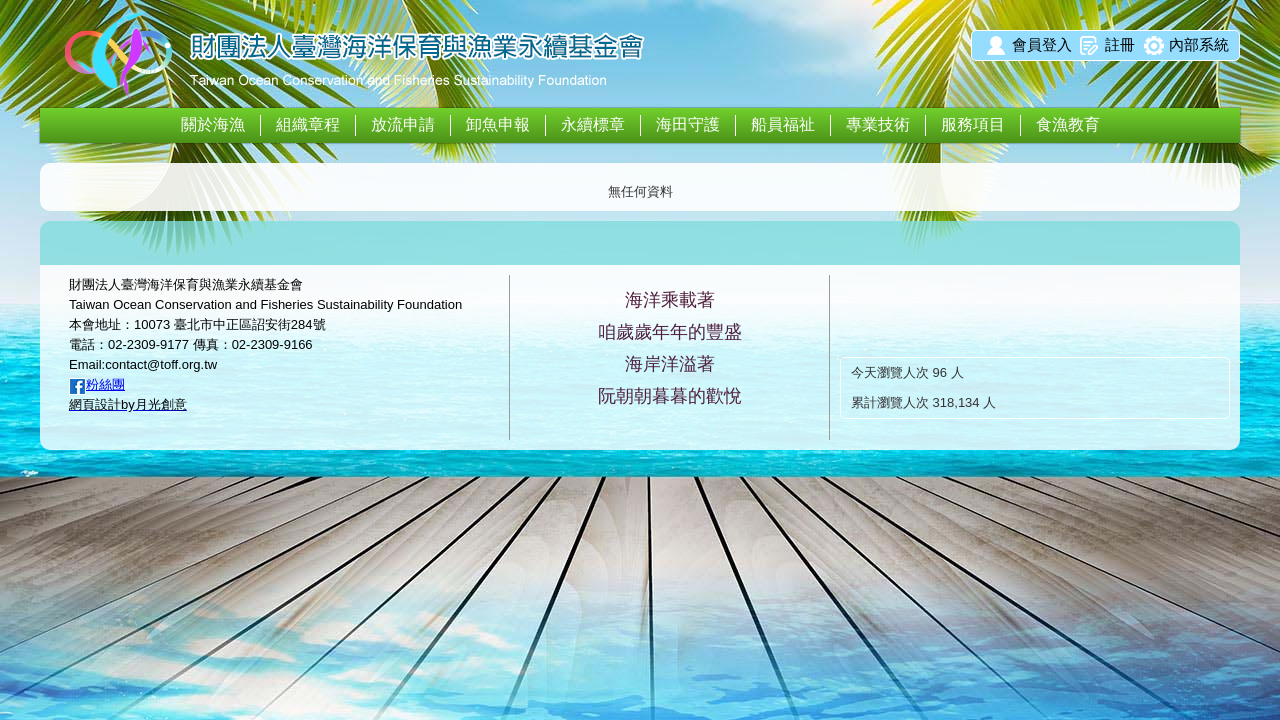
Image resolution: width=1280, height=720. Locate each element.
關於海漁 (213, 124)
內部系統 (1199, 44)
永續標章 (593, 124)
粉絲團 (105, 384)
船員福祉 (783, 124)
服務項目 (973, 124)
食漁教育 (1068, 124)
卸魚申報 (498, 124)
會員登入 (1042, 44)
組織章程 (308, 124)
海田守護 (688, 124)
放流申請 (403, 124)
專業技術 (878, 124)
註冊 (1120, 44)
